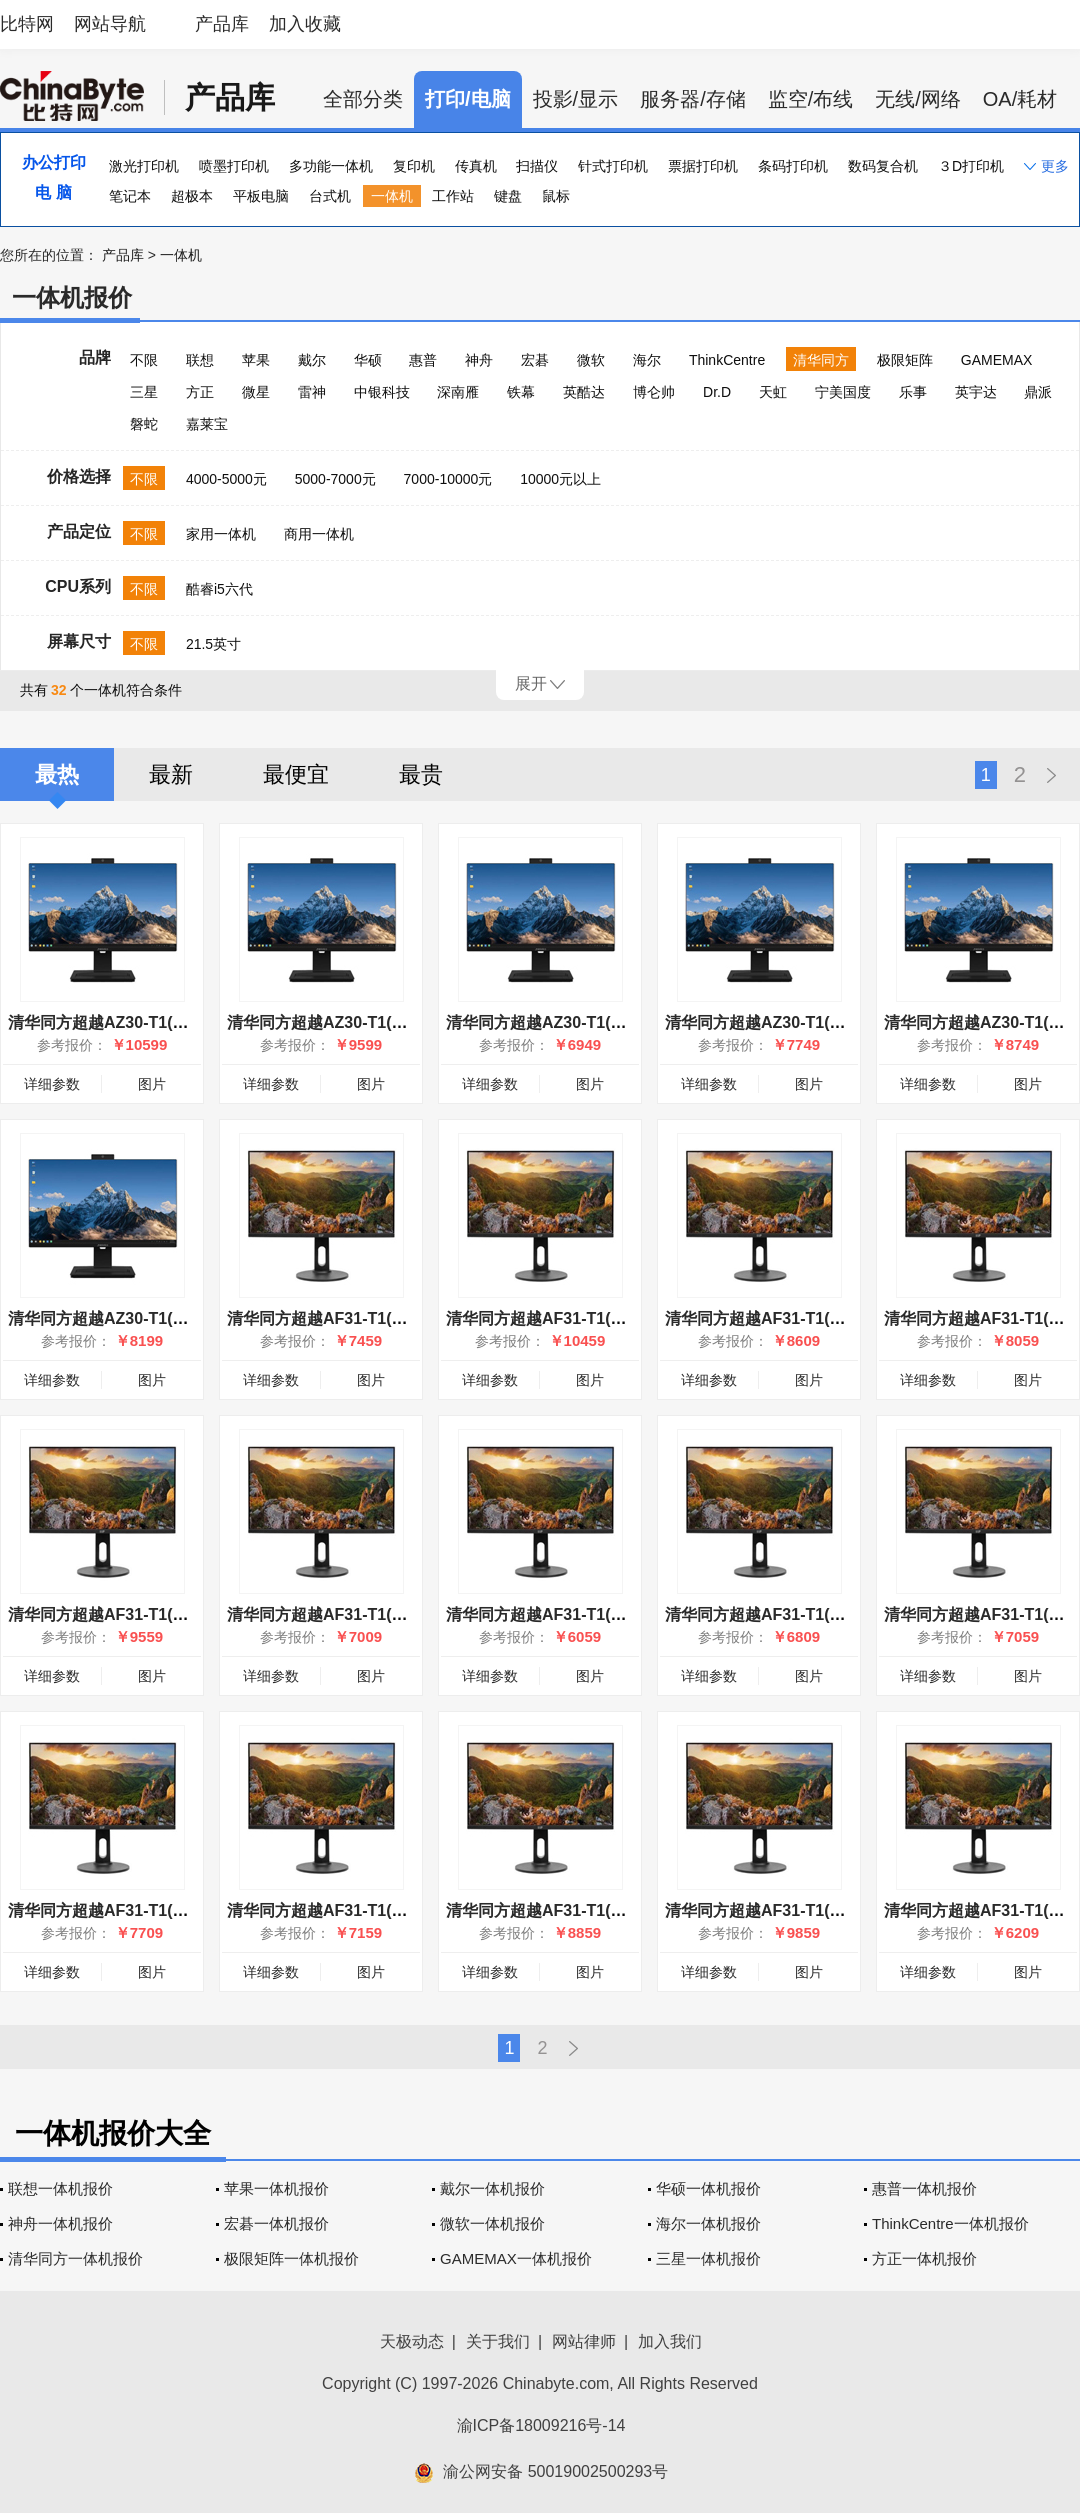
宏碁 (535, 360)
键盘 (508, 196)
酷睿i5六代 (219, 589)
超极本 (192, 196)
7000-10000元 (448, 479)
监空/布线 (811, 99)
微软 (591, 360)
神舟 (479, 360)
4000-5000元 (226, 479)
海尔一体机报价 (708, 2223)
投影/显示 (576, 99)
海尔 (647, 360)
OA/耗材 (1020, 99)
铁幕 (521, 392)
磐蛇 (144, 424)
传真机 (476, 166)
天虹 (773, 392)
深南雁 (458, 392)
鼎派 (1038, 392)
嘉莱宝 (207, 424)
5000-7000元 (335, 479)
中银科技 (382, 392)
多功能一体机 (331, 166)
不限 (144, 360)
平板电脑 (261, 196)
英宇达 (976, 392)
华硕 (368, 360)
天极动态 (412, 2341)
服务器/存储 (693, 99)
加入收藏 (305, 24)
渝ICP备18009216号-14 (541, 2425)
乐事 (913, 392)
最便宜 (296, 774)
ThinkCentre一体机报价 (950, 2223)
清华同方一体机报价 (75, 2258)
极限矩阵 (905, 360)
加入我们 (670, 2341)
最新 (171, 774)
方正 (200, 392)
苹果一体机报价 (276, 2188)
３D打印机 (971, 166)
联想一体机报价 (60, 2188)
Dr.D (717, 392)
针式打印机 (613, 166)
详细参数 (52, 1084)
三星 (144, 392)
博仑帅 (654, 392)
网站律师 (584, 2341)
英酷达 (584, 392)
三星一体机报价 (708, 2258)
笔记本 (130, 196)
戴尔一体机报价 (492, 2188)
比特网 (27, 24)
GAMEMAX (997, 360)
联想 (200, 360)
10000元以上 (560, 479)
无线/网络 (918, 99)
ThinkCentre (727, 360)
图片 (152, 1084)
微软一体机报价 (492, 2223)
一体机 (392, 196)
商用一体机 (319, 534)
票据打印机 (703, 166)
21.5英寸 (213, 644)
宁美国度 (843, 392)
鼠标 (556, 196)
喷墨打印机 (234, 166)
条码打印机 (793, 166)
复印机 (414, 166)
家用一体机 (221, 534)
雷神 (312, 392)
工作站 (453, 196)
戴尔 (312, 360)
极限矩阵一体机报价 (291, 2258)
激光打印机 (144, 166)
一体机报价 (72, 297)
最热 (57, 774)
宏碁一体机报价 (276, 2223)
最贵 (421, 774)
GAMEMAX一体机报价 (516, 2258)
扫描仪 (537, 166)
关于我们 (498, 2341)
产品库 (222, 24)
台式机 (330, 196)
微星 (256, 392)
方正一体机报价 (924, 2258)
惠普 (423, 360)
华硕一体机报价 (708, 2188)
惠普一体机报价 (924, 2188)
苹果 (256, 360)
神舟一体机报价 (60, 2223)
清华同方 (821, 360)
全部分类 (363, 99)
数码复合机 (883, 166)
